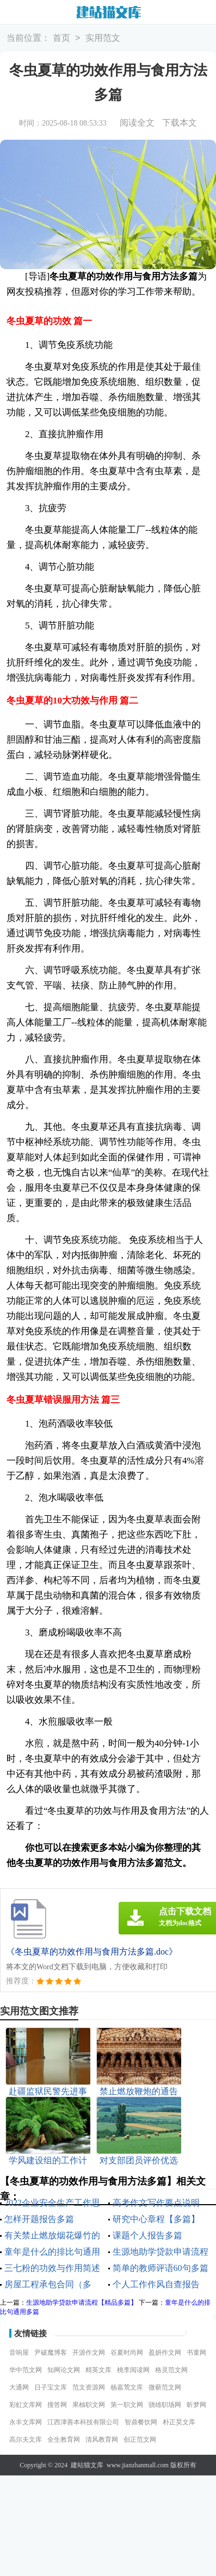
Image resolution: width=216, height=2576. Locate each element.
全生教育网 (63, 2439)
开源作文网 (88, 2352)
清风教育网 (101, 2439)
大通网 (19, 2387)
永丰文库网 (25, 2422)
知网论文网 (63, 2370)
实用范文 (102, 38)
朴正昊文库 (179, 2422)
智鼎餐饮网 (141, 2422)
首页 (61, 38)
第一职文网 (126, 2405)
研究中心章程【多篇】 (156, 2219)
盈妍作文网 (165, 2352)
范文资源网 (88, 2387)
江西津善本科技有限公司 (83, 2422)
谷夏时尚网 (126, 2352)
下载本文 (179, 122)
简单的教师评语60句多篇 (160, 2268)
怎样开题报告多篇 (39, 2219)
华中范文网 (25, 2370)
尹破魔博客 (50, 2352)
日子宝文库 (50, 2387)
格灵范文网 (171, 2370)
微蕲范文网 (165, 2387)
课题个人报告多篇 (147, 2235)
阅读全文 (137, 122)
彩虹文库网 (25, 2405)
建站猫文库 (87, 2465)
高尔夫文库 (25, 2439)
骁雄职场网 (165, 2405)
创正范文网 (140, 2439)
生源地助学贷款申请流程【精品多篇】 (81, 2302)
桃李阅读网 (133, 2370)
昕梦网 (196, 2405)
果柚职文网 (88, 2405)
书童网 (196, 2352)
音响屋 (19, 2352)
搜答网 (57, 2405)
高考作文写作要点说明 (156, 2202)
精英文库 (98, 2370)
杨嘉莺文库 (126, 2387)
